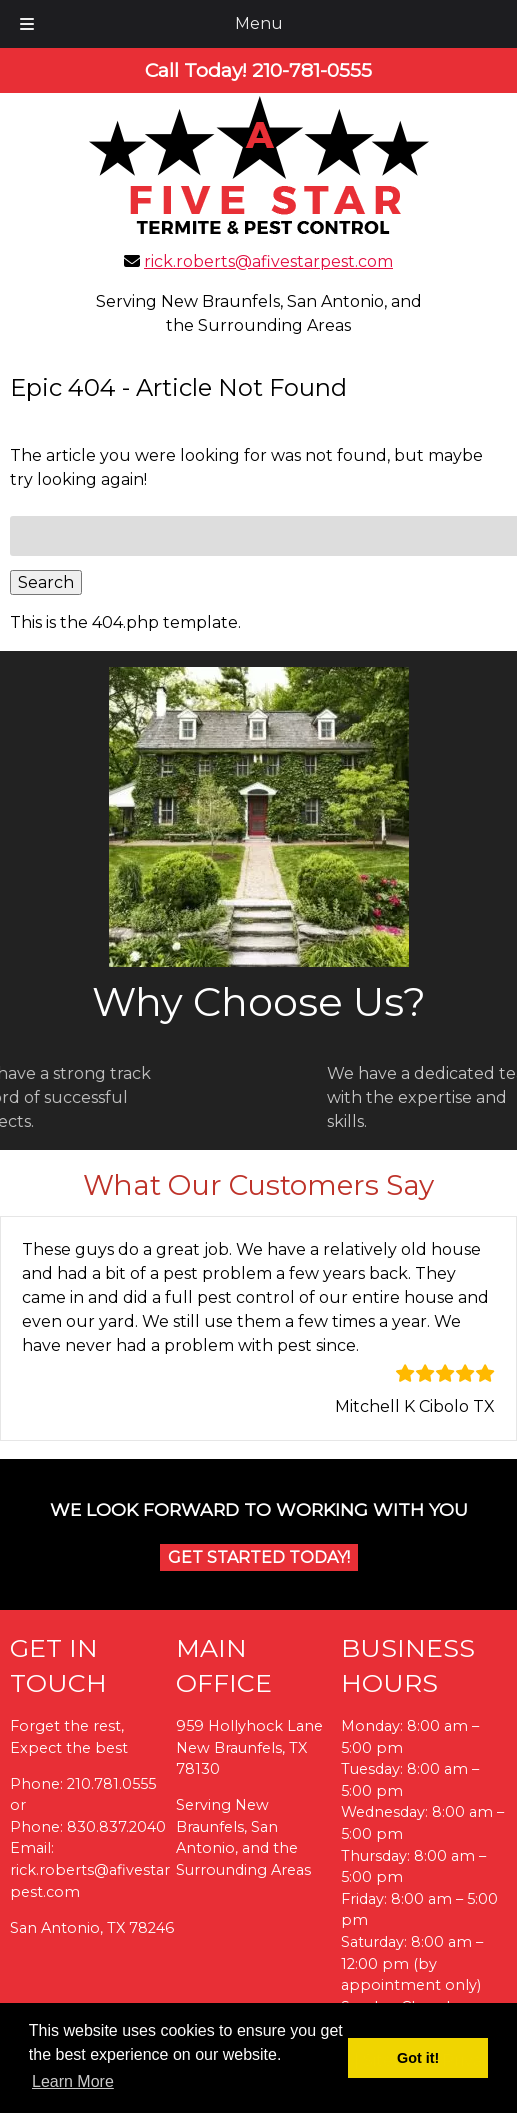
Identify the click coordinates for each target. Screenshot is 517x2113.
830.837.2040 (116, 1827)
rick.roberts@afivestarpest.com (268, 261)
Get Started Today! (259, 1557)
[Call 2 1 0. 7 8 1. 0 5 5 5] (312, 70)
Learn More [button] (73, 2081)
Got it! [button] (418, 2058)
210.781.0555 (111, 1784)
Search (46, 582)
